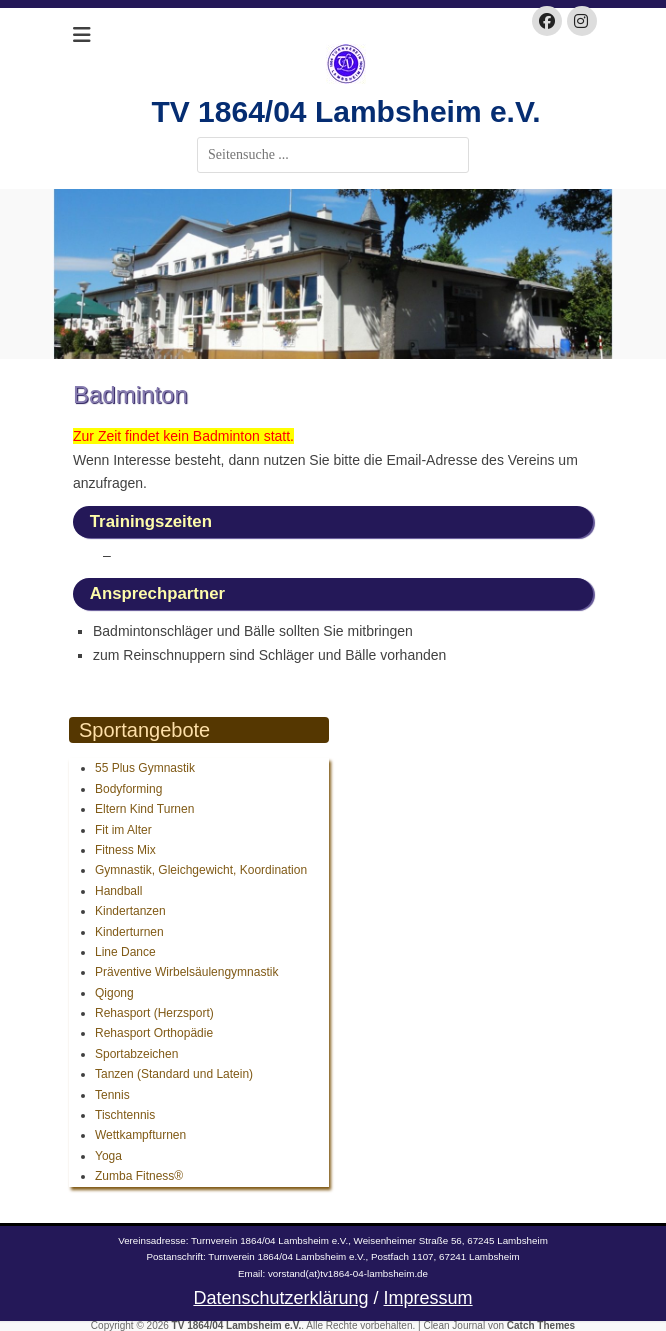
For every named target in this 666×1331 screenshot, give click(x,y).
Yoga (108, 1156)
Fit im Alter (123, 830)
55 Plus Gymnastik (145, 768)
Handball (118, 891)
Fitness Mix (125, 850)
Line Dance (125, 952)
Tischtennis (125, 1115)
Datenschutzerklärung (280, 1298)
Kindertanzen (130, 911)
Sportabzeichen (136, 1054)
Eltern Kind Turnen (144, 809)
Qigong (114, 993)
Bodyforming (128, 789)
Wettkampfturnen (140, 1135)
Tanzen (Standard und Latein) (174, 1074)
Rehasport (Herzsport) (154, 1013)
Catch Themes (541, 1325)
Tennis (112, 1095)
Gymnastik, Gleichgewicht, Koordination (201, 870)
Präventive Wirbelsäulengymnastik (186, 972)
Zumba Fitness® (139, 1176)
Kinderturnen (129, 932)
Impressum (428, 1298)
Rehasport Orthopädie (154, 1033)
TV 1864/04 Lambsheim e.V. (345, 111)
